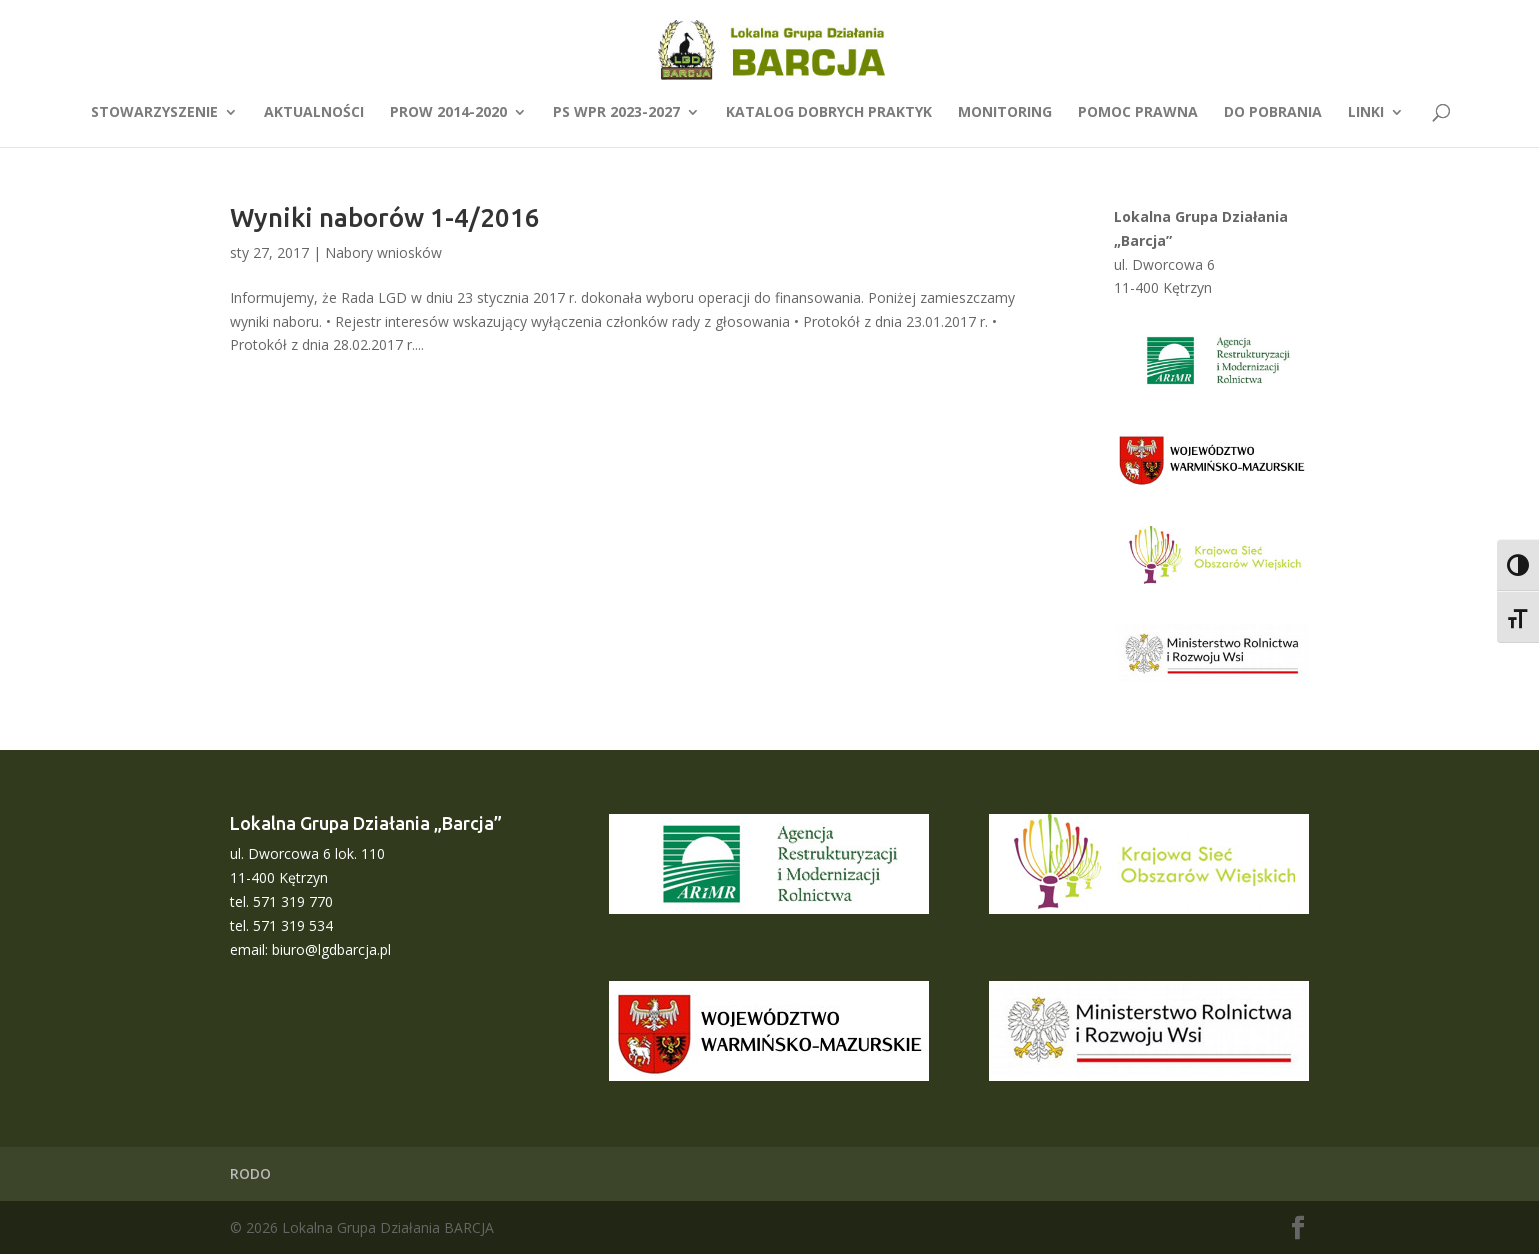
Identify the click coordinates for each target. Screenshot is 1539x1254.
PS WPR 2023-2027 (616, 113)
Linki (1366, 113)
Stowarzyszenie (154, 113)
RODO (250, 1173)
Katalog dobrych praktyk (829, 113)
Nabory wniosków (383, 252)
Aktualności (314, 113)
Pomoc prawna (1138, 113)
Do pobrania (1273, 113)
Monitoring (1005, 113)
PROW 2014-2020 (448, 113)
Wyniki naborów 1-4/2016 (385, 217)
